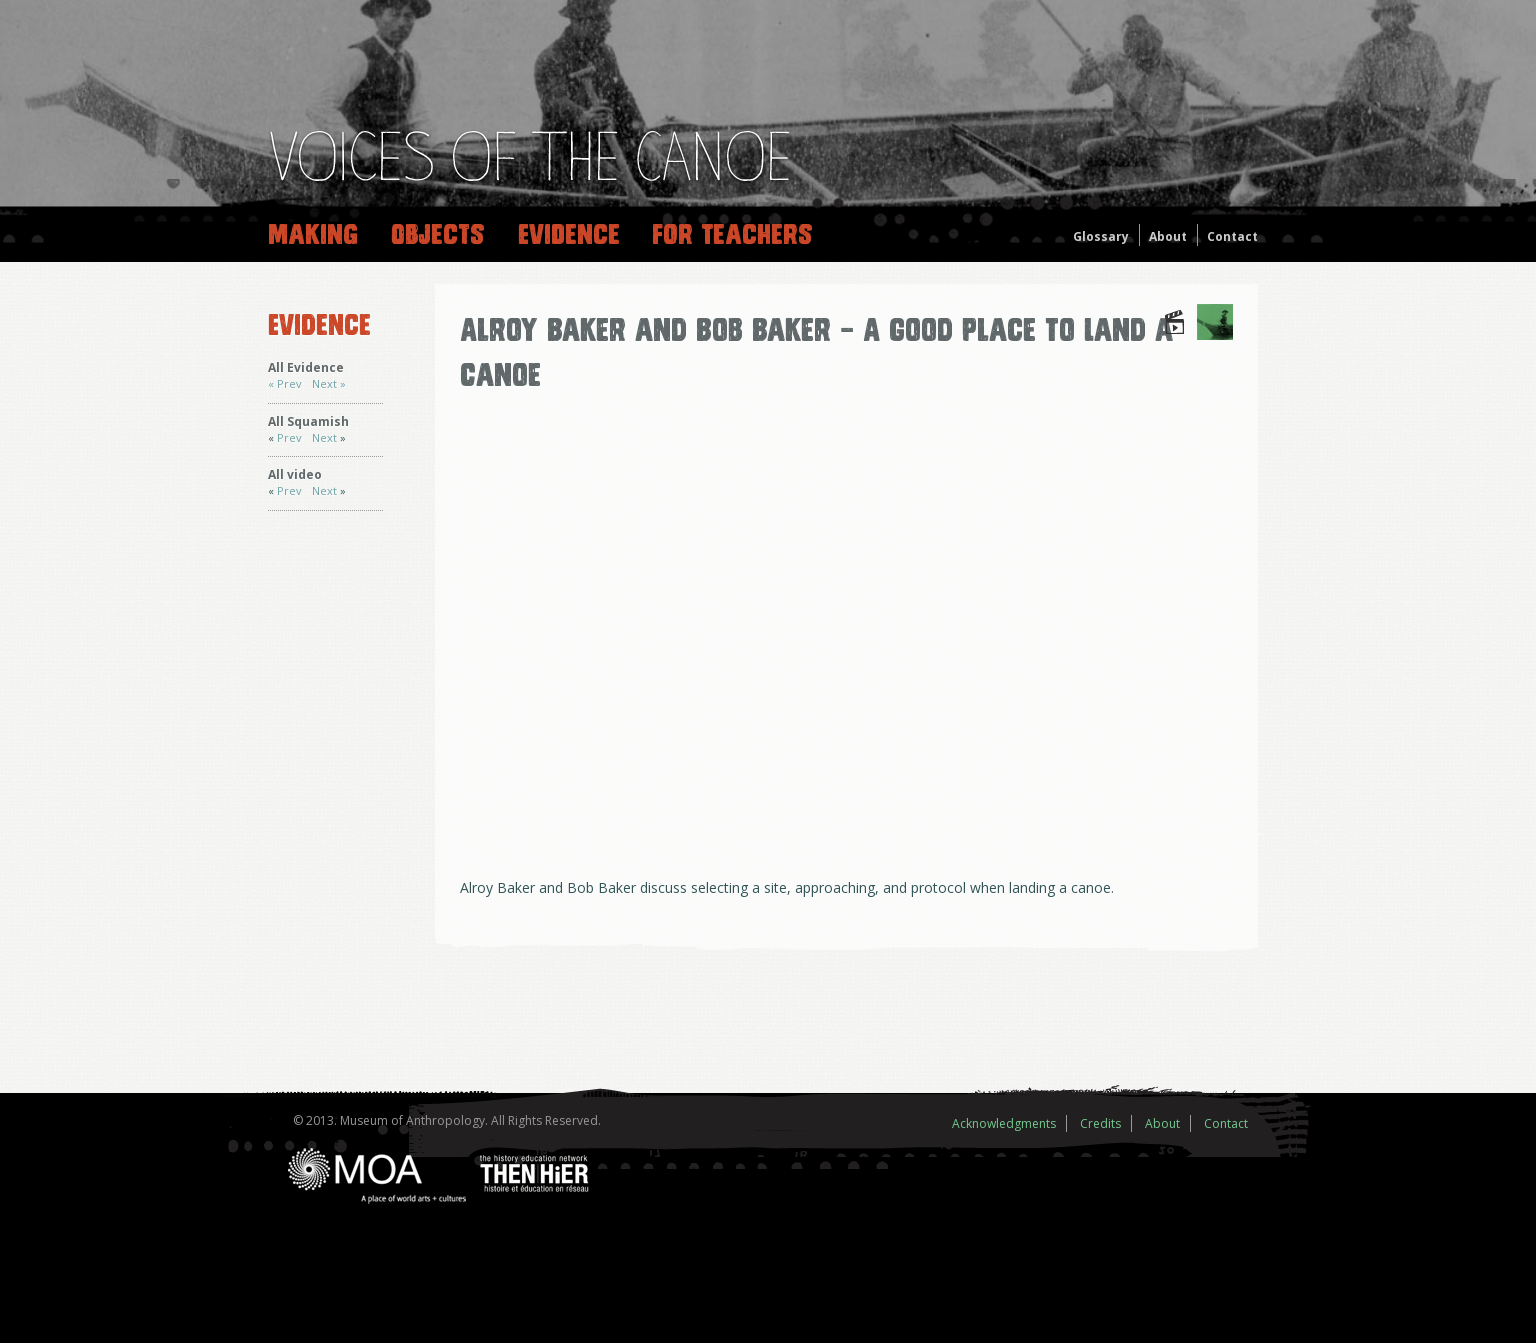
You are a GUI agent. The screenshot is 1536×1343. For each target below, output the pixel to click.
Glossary (1101, 236)
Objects (438, 235)
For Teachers (732, 235)
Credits (1100, 1123)
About (1168, 236)
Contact (1232, 236)
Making (313, 235)
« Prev (285, 383)
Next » (329, 383)
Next (326, 437)
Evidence (569, 235)
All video (295, 474)
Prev (289, 437)
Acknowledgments (1004, 1123)
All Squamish (308, 421)
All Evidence (306, 367)
